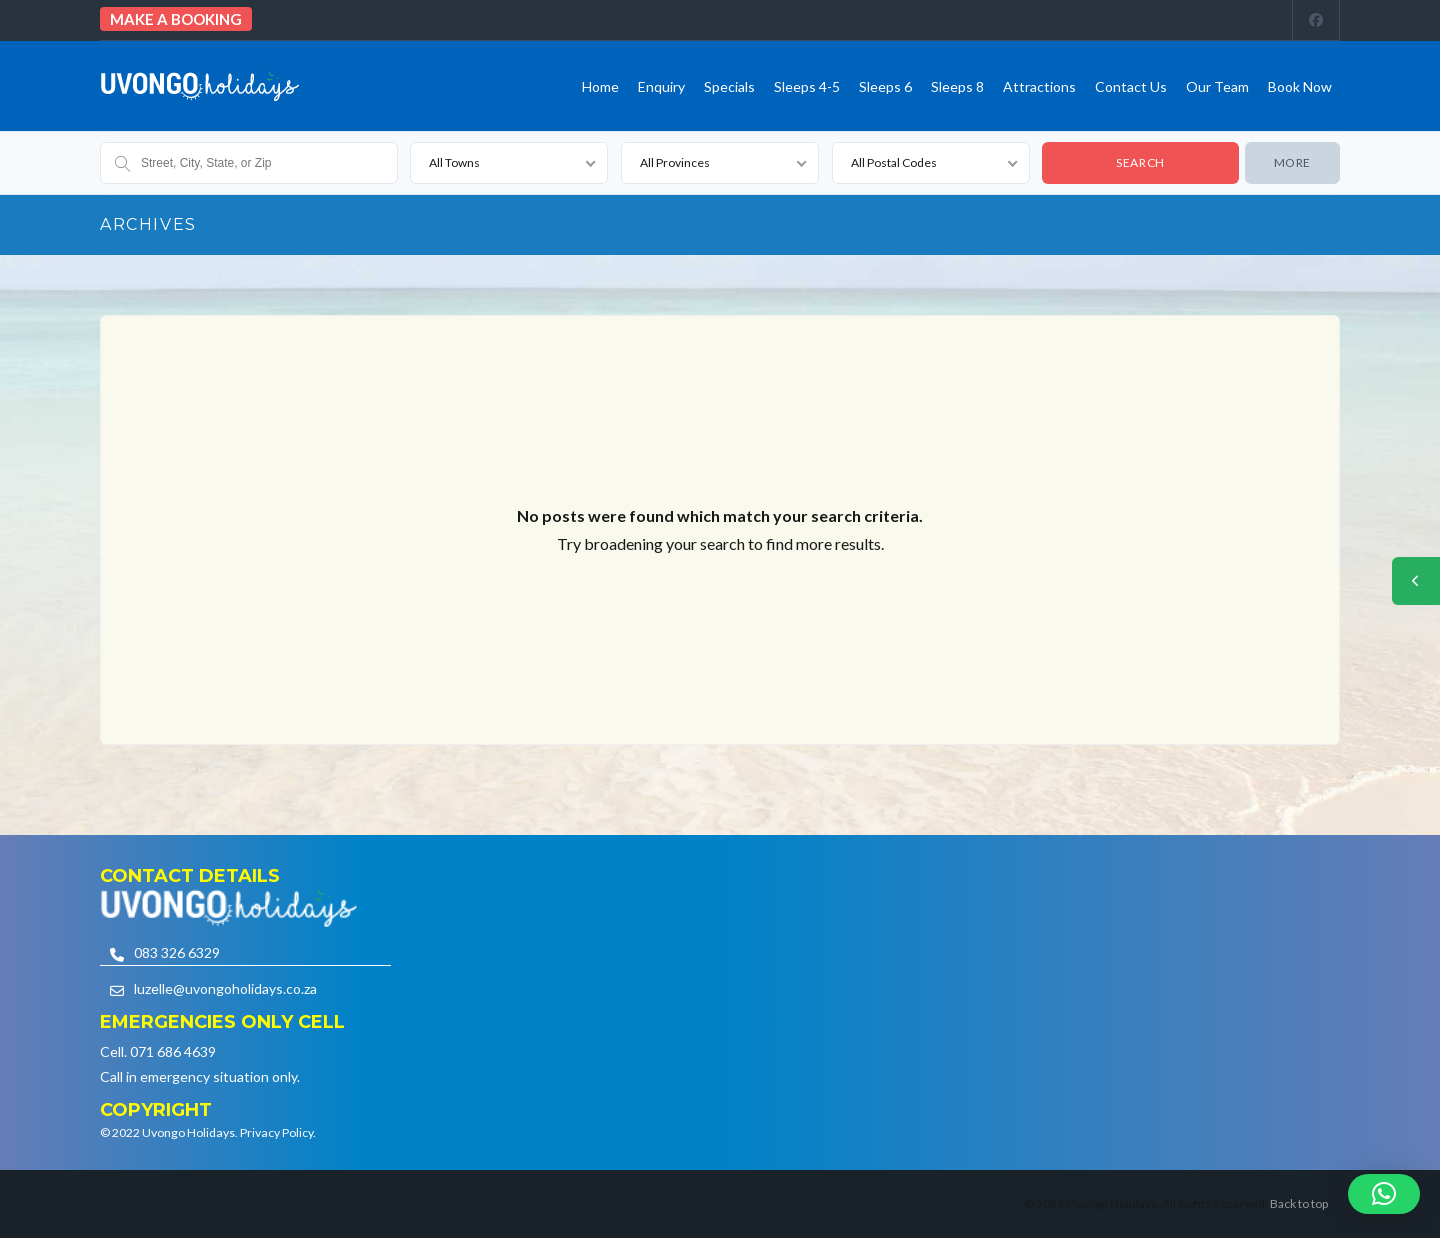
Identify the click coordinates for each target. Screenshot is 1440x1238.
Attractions (1039, 86)
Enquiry (661, 86)
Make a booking (176, 19)
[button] (1384, 1194)
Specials (729, 86)
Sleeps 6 (885, 86)
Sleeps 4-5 (807, 86)
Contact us (1131, 86)
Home (600, 86)
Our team (1217, 86)
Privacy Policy (276, 1132)
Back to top (1299, 1203)
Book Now (1300, 86)
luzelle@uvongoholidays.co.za (225, 988)
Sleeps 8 (957, 86)
